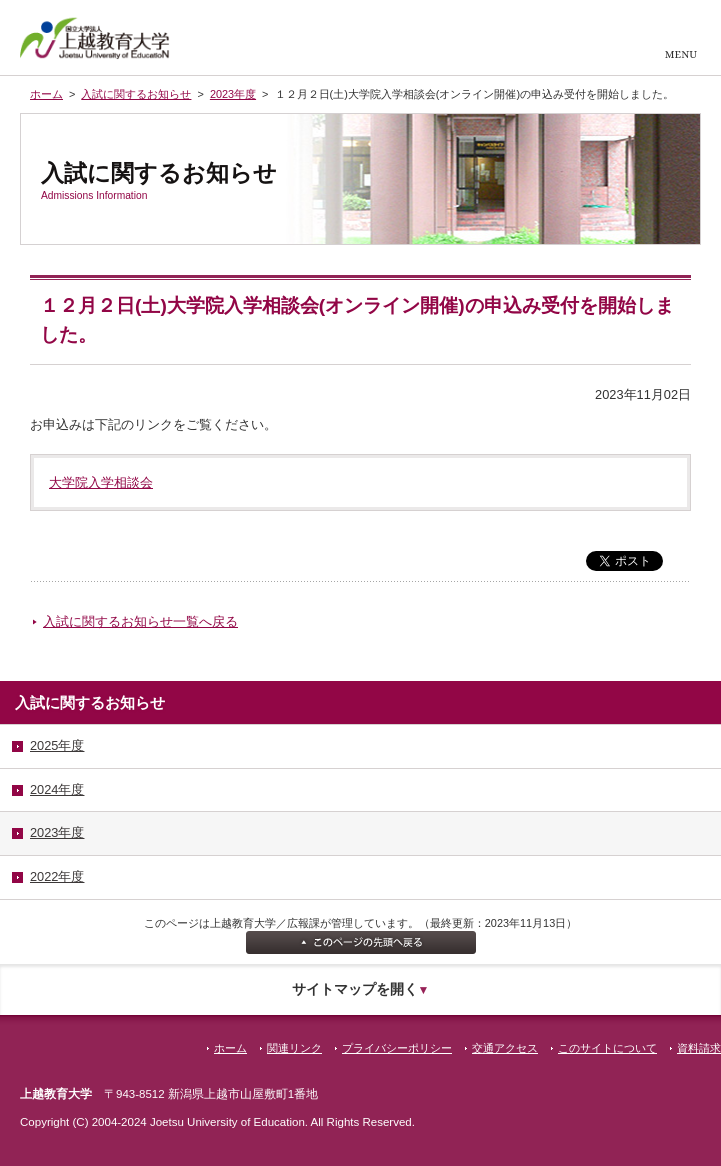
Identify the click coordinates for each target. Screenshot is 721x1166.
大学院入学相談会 (101, 482)
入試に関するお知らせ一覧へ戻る (140, 621)
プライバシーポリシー (397, 1048)
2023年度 (233, 94)
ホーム (46, 94)
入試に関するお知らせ (136, 94)
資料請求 (699, 1048)
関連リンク (294, 1048)
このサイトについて (607, 1048)
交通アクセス (505, 1048)
